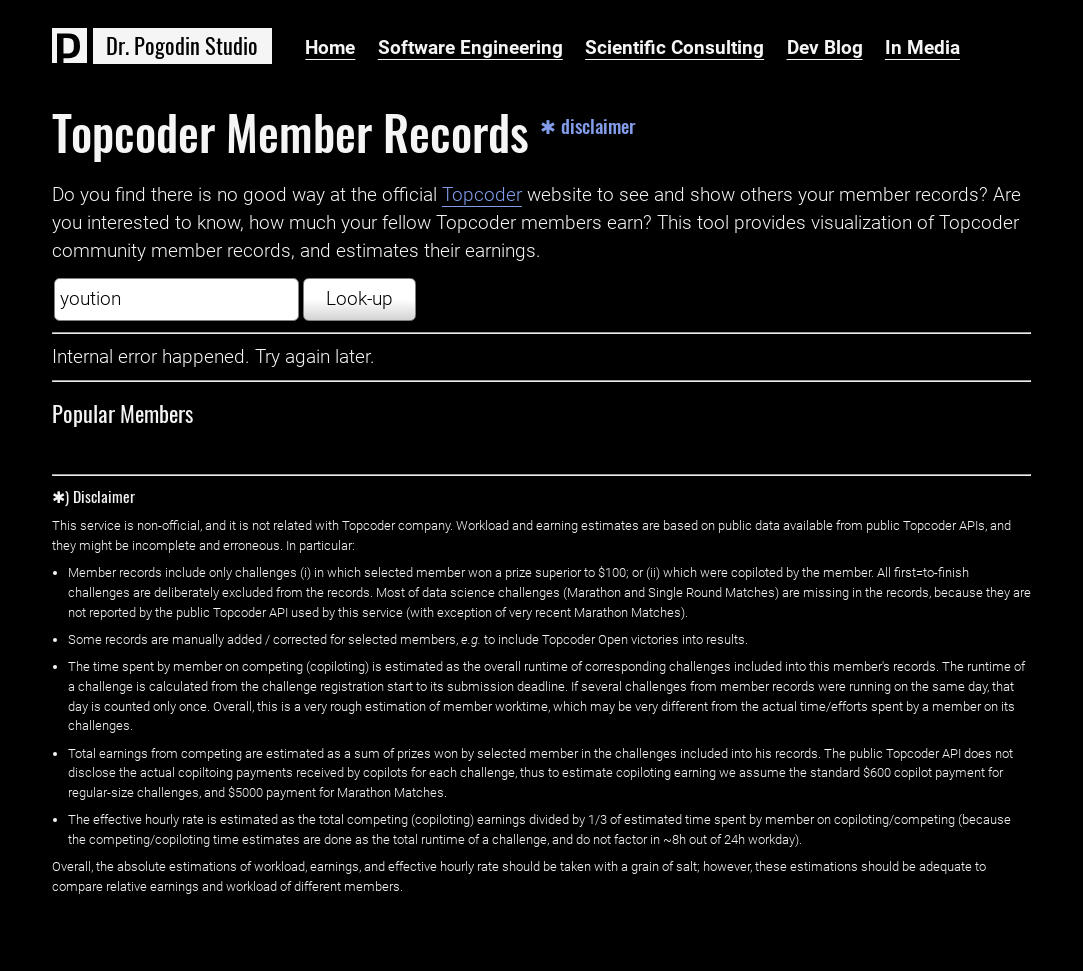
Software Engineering (470, 48)
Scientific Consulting (674, 48)
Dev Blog (825, 48)
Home (330, 48)
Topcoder (482, 195)
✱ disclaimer (588, 126)
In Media (922, 48)
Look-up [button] (359, 299)
